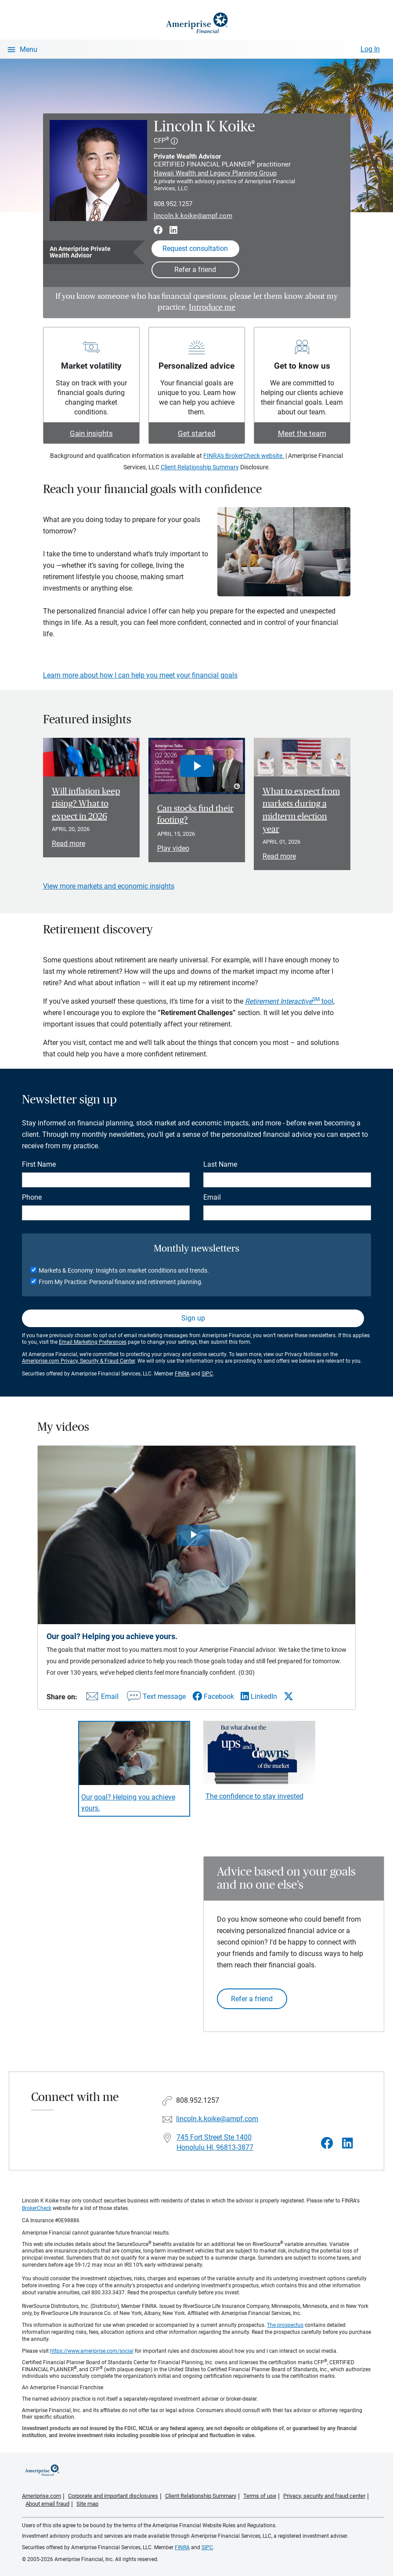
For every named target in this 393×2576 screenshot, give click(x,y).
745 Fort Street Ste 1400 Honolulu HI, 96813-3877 (215, 2142)
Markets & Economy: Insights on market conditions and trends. (124, 1270)
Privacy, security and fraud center (324, 2496)
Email (212, 1197)
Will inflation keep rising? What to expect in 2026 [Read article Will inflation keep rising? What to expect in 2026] (86, 804)
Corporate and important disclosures (113, 2496)
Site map (87, 2503)
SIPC (207, 1374)
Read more (68, 843)
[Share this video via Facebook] (213, 1696)
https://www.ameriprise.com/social (91, 2351)
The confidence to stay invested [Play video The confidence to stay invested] (254, 1796)
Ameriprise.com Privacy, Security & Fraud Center (78, 1361)
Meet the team (302, 433)
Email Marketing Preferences (92, 1342)
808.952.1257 (173, 204)
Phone (32, 1197)
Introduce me (212, 308)
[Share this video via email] (101, 1698)
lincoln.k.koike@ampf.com (193, 216)
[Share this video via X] (288, 1696)
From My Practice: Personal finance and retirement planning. (121, 1281)
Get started (197, 433)
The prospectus (285, 2325)
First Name (39, 1164)
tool (289, 1001)
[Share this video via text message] (155, 1698)
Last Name (220, 1164)
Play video (173, 848)
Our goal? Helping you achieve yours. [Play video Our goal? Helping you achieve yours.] (128, 1802)
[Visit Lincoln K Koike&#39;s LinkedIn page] (347, 2143)
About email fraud (47, 2503)
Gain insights (91, 433)
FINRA (182, 1374)
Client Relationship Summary (200, 467)
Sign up (193, 1318)
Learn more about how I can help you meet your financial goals (140, 675)
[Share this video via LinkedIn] (259, 1696)
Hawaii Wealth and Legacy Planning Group (215, 173)
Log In (370, 49)
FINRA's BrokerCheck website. (243, 455)
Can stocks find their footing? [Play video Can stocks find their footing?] (195, 814)
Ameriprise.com (41, 2496)
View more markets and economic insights (108, 886)
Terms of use (259, 2496)
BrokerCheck (36, 2208)
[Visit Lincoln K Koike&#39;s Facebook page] (327, 2143)
